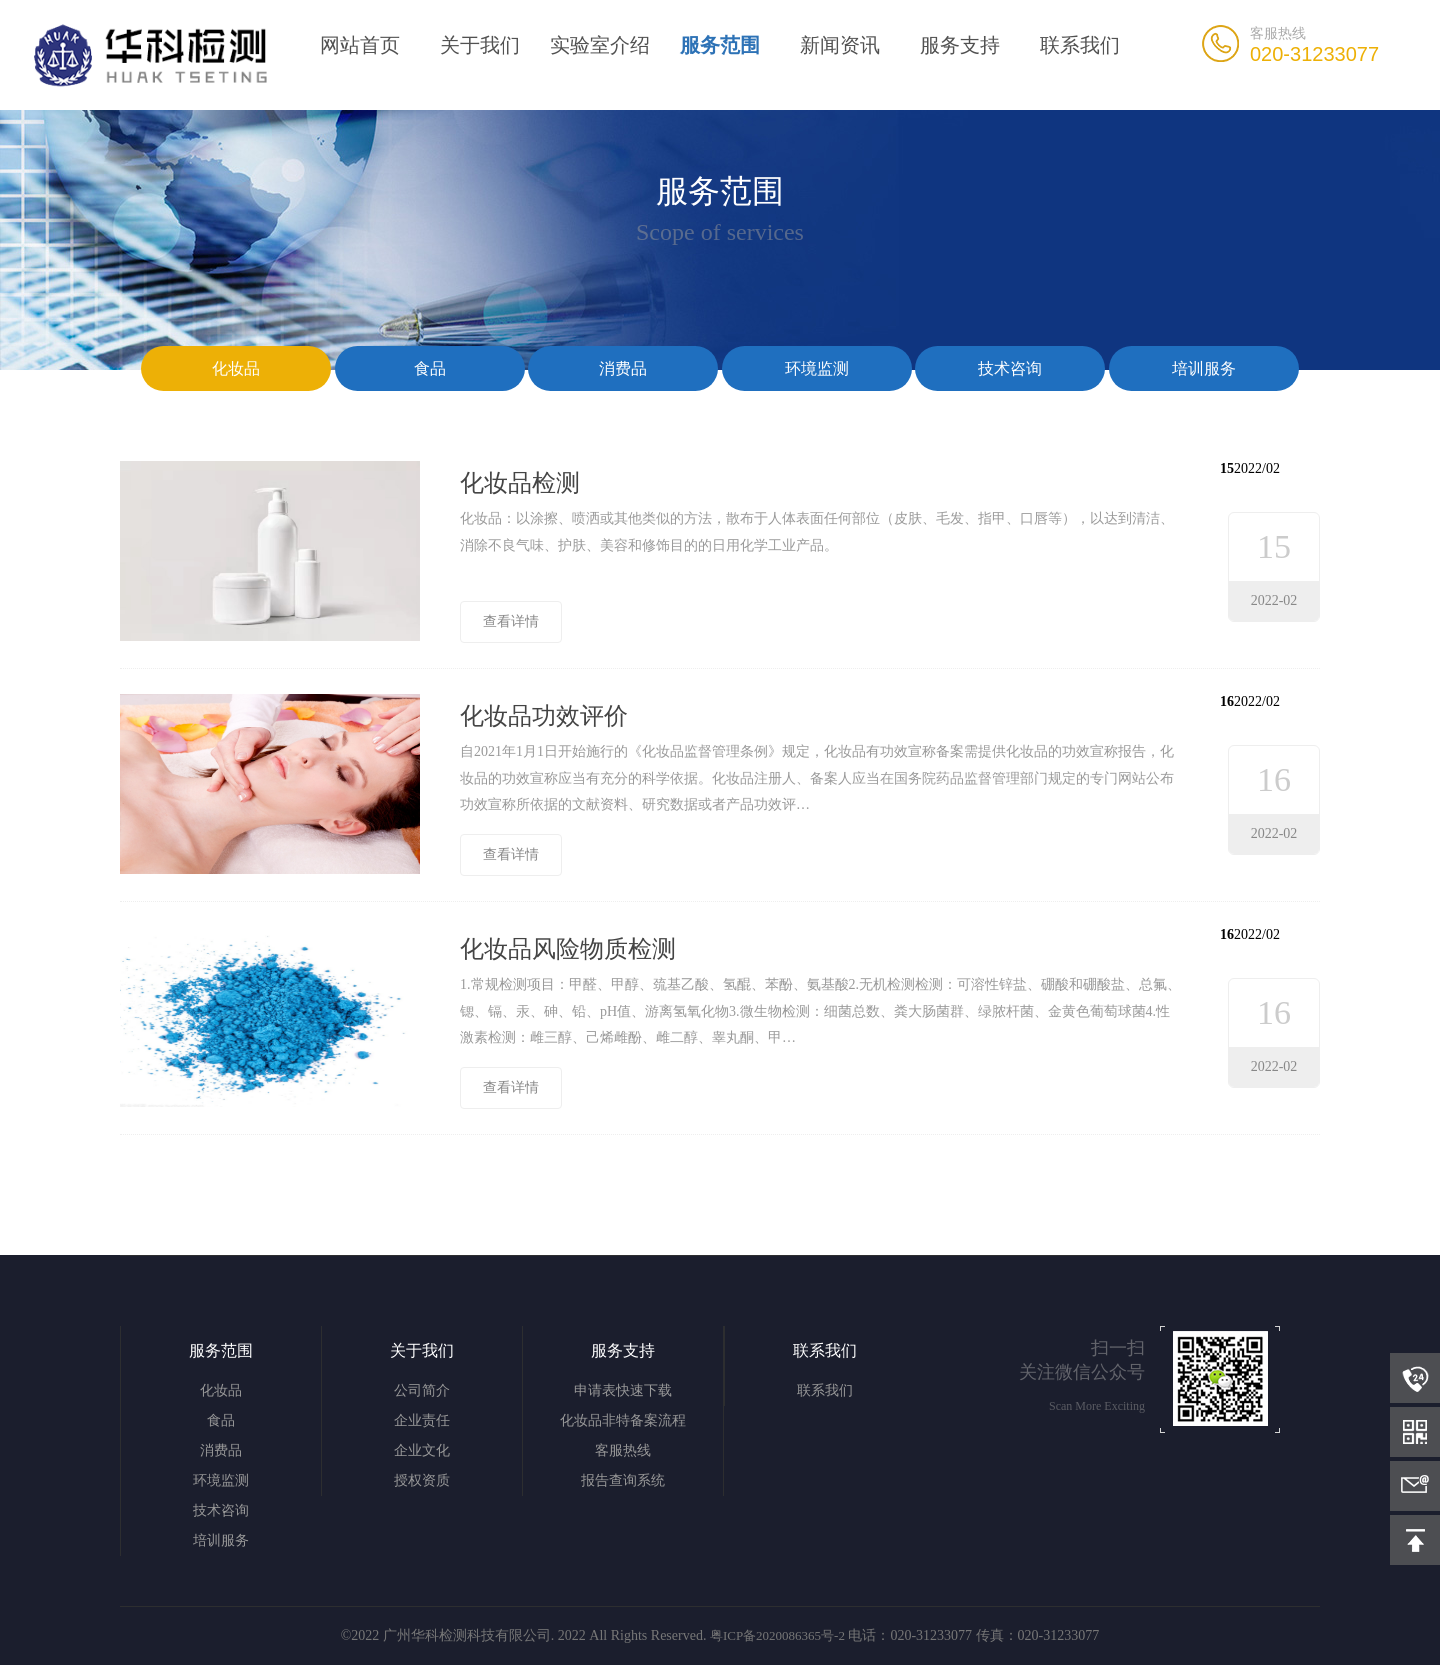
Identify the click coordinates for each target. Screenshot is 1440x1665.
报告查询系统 (623, 1480)
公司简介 (422, 1390)
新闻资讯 (840, 45)
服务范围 (720, 45)
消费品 (623, 368)
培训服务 (1204, 368)
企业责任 (422, 1420)
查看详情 (511, 621)
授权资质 (422, 1480)
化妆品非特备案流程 (623, 1420)
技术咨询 (1010, 368)
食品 (430, 368)
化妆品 (236, 368)
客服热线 (623, 1450)
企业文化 (422, 1450)
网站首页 (360, 45)
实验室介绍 (600, 45)
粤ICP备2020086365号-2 (777, 1635)
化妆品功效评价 (544, 716)
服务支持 (960, 45)
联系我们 (1080, 45)
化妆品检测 (520, 483)
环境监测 (817, 368)
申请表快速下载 (623, 1390)
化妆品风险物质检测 (568, 949)
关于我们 (480, 45)
